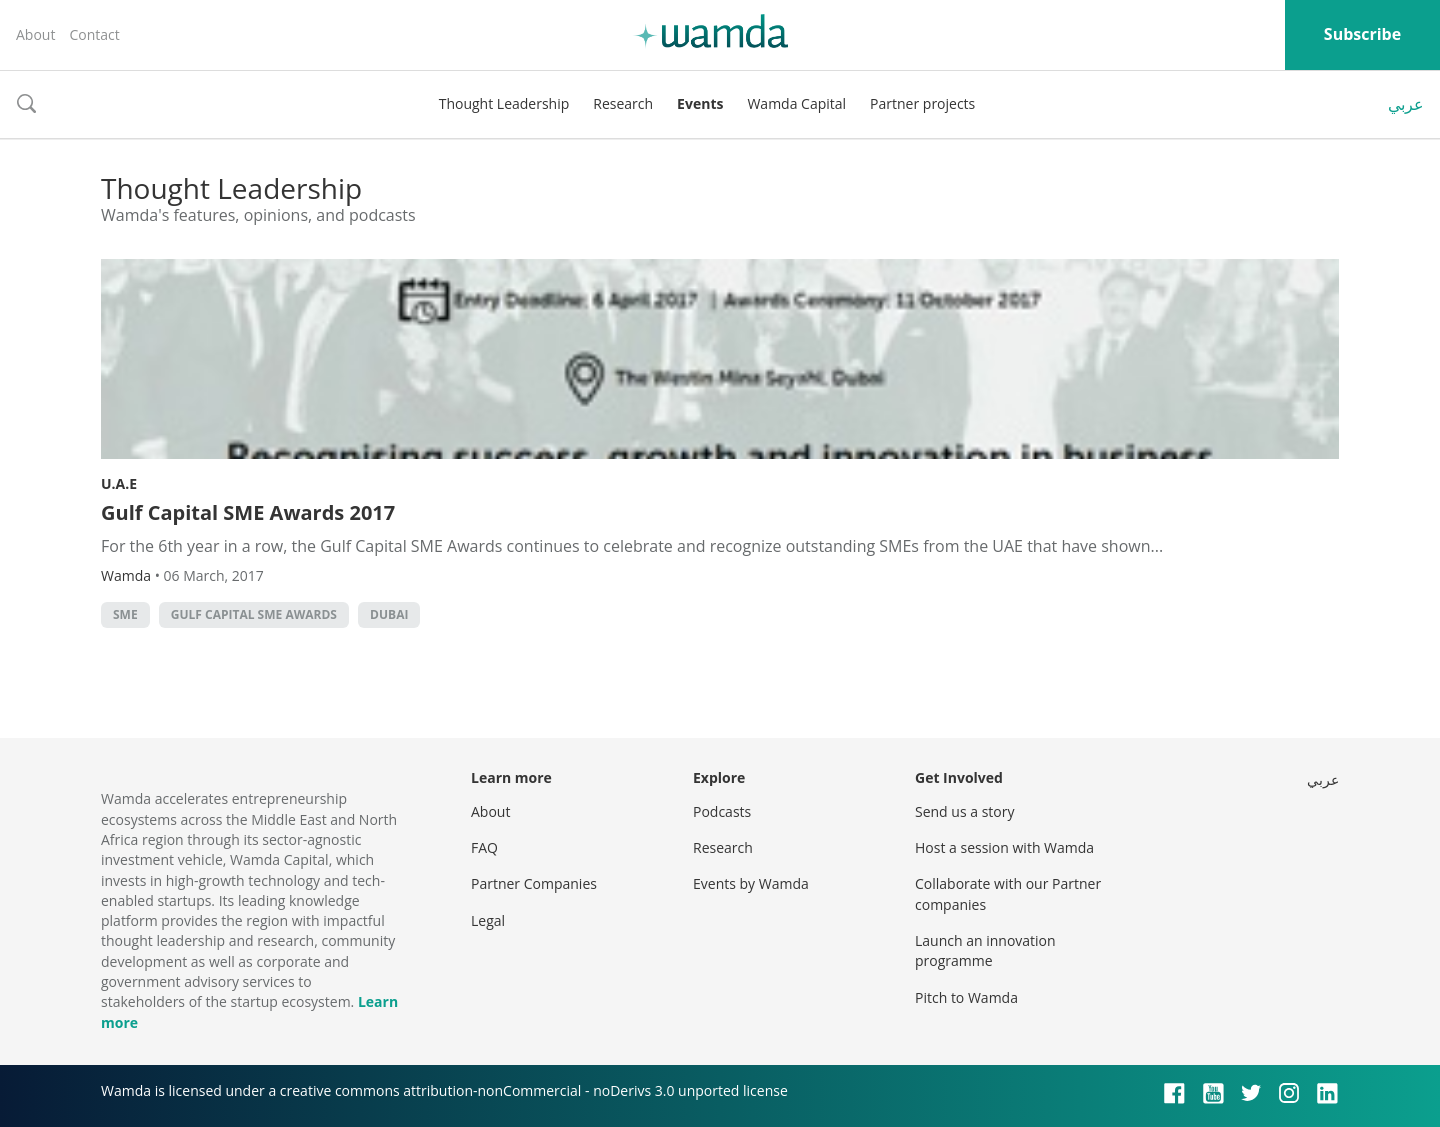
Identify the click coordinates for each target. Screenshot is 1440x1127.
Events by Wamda (751, 883)
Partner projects (922, 103)
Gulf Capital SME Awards (254, 614)
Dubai (389, 614)
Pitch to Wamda (966, 997)
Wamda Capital (796, 103)
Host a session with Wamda (1004, 847)
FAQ (484, 847)
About (35, 34)
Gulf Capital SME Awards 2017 (248, 512)
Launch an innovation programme (985, 950)
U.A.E (119, 483)
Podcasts (722, 811)
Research (623, 103)
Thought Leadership (504, 103)
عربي (1406, 104)
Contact (94, 34)
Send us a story (964, 811)
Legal (488, 920)
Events (700, 103)
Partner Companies (534, 883)
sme (125, 614)
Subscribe (1362, 34)
